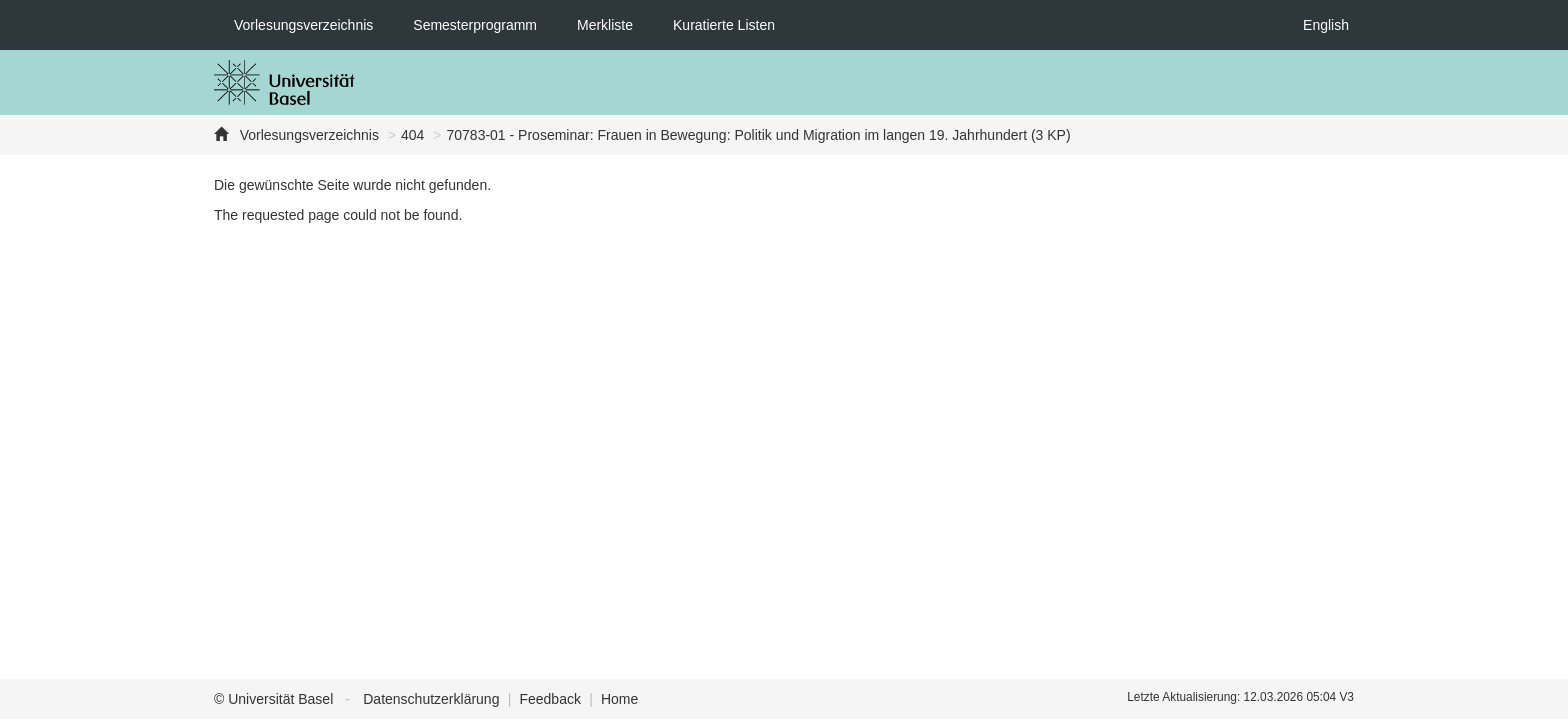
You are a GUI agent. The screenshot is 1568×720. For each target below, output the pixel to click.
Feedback (549, 699)
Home (619, 699)
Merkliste (605, 25)
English (1326, 25)
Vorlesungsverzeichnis (303, 25)
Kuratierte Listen (724, 25)
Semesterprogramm (475, 25)
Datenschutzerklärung (431, 699)
